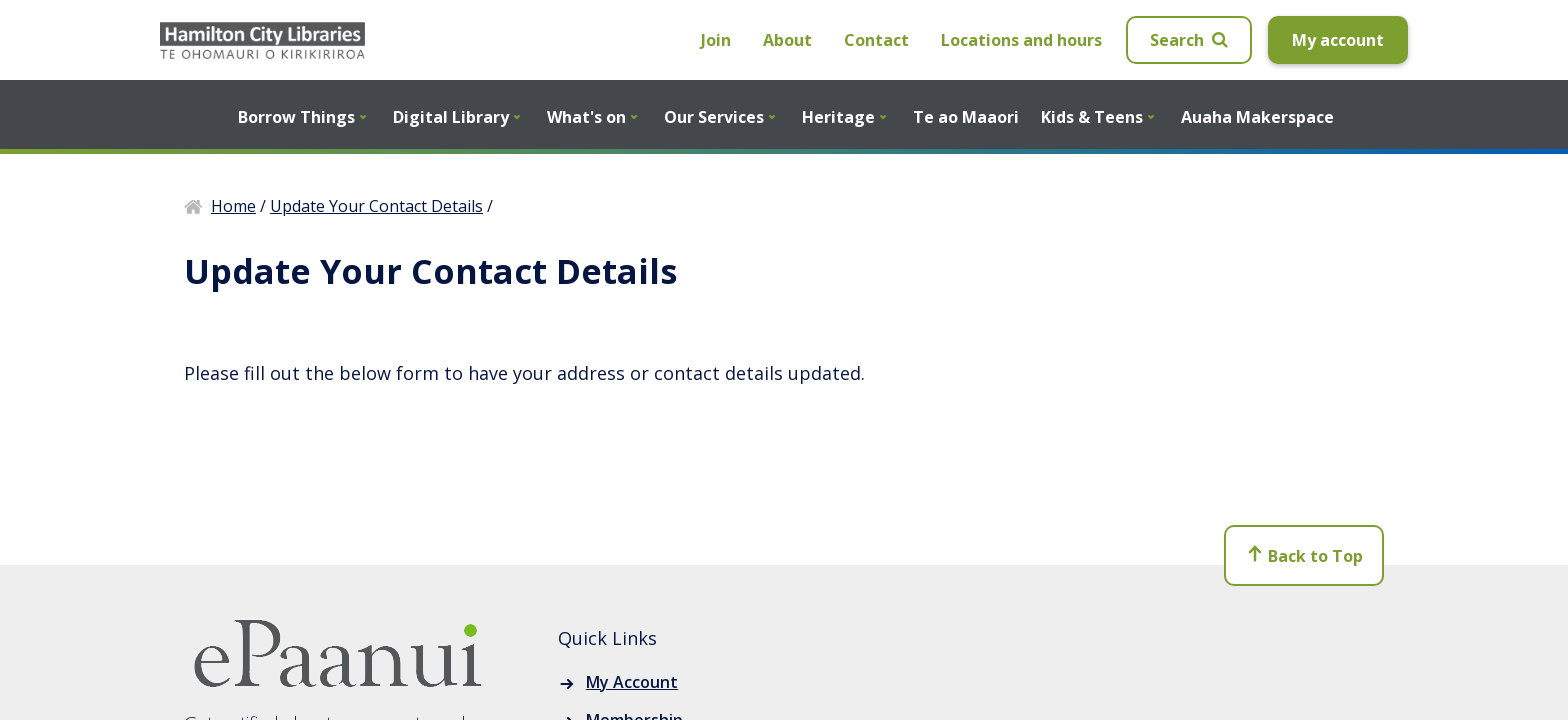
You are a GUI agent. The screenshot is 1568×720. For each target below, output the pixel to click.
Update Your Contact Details (376, 206)
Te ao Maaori (966, 117)
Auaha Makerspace (1257, 117)
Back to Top (1304, 557)
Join (716, 40)
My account (1338, 40)
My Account (632, 682)
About (787, 40)
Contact (876, 40)
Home (233, 206)
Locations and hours (1021, 40)
